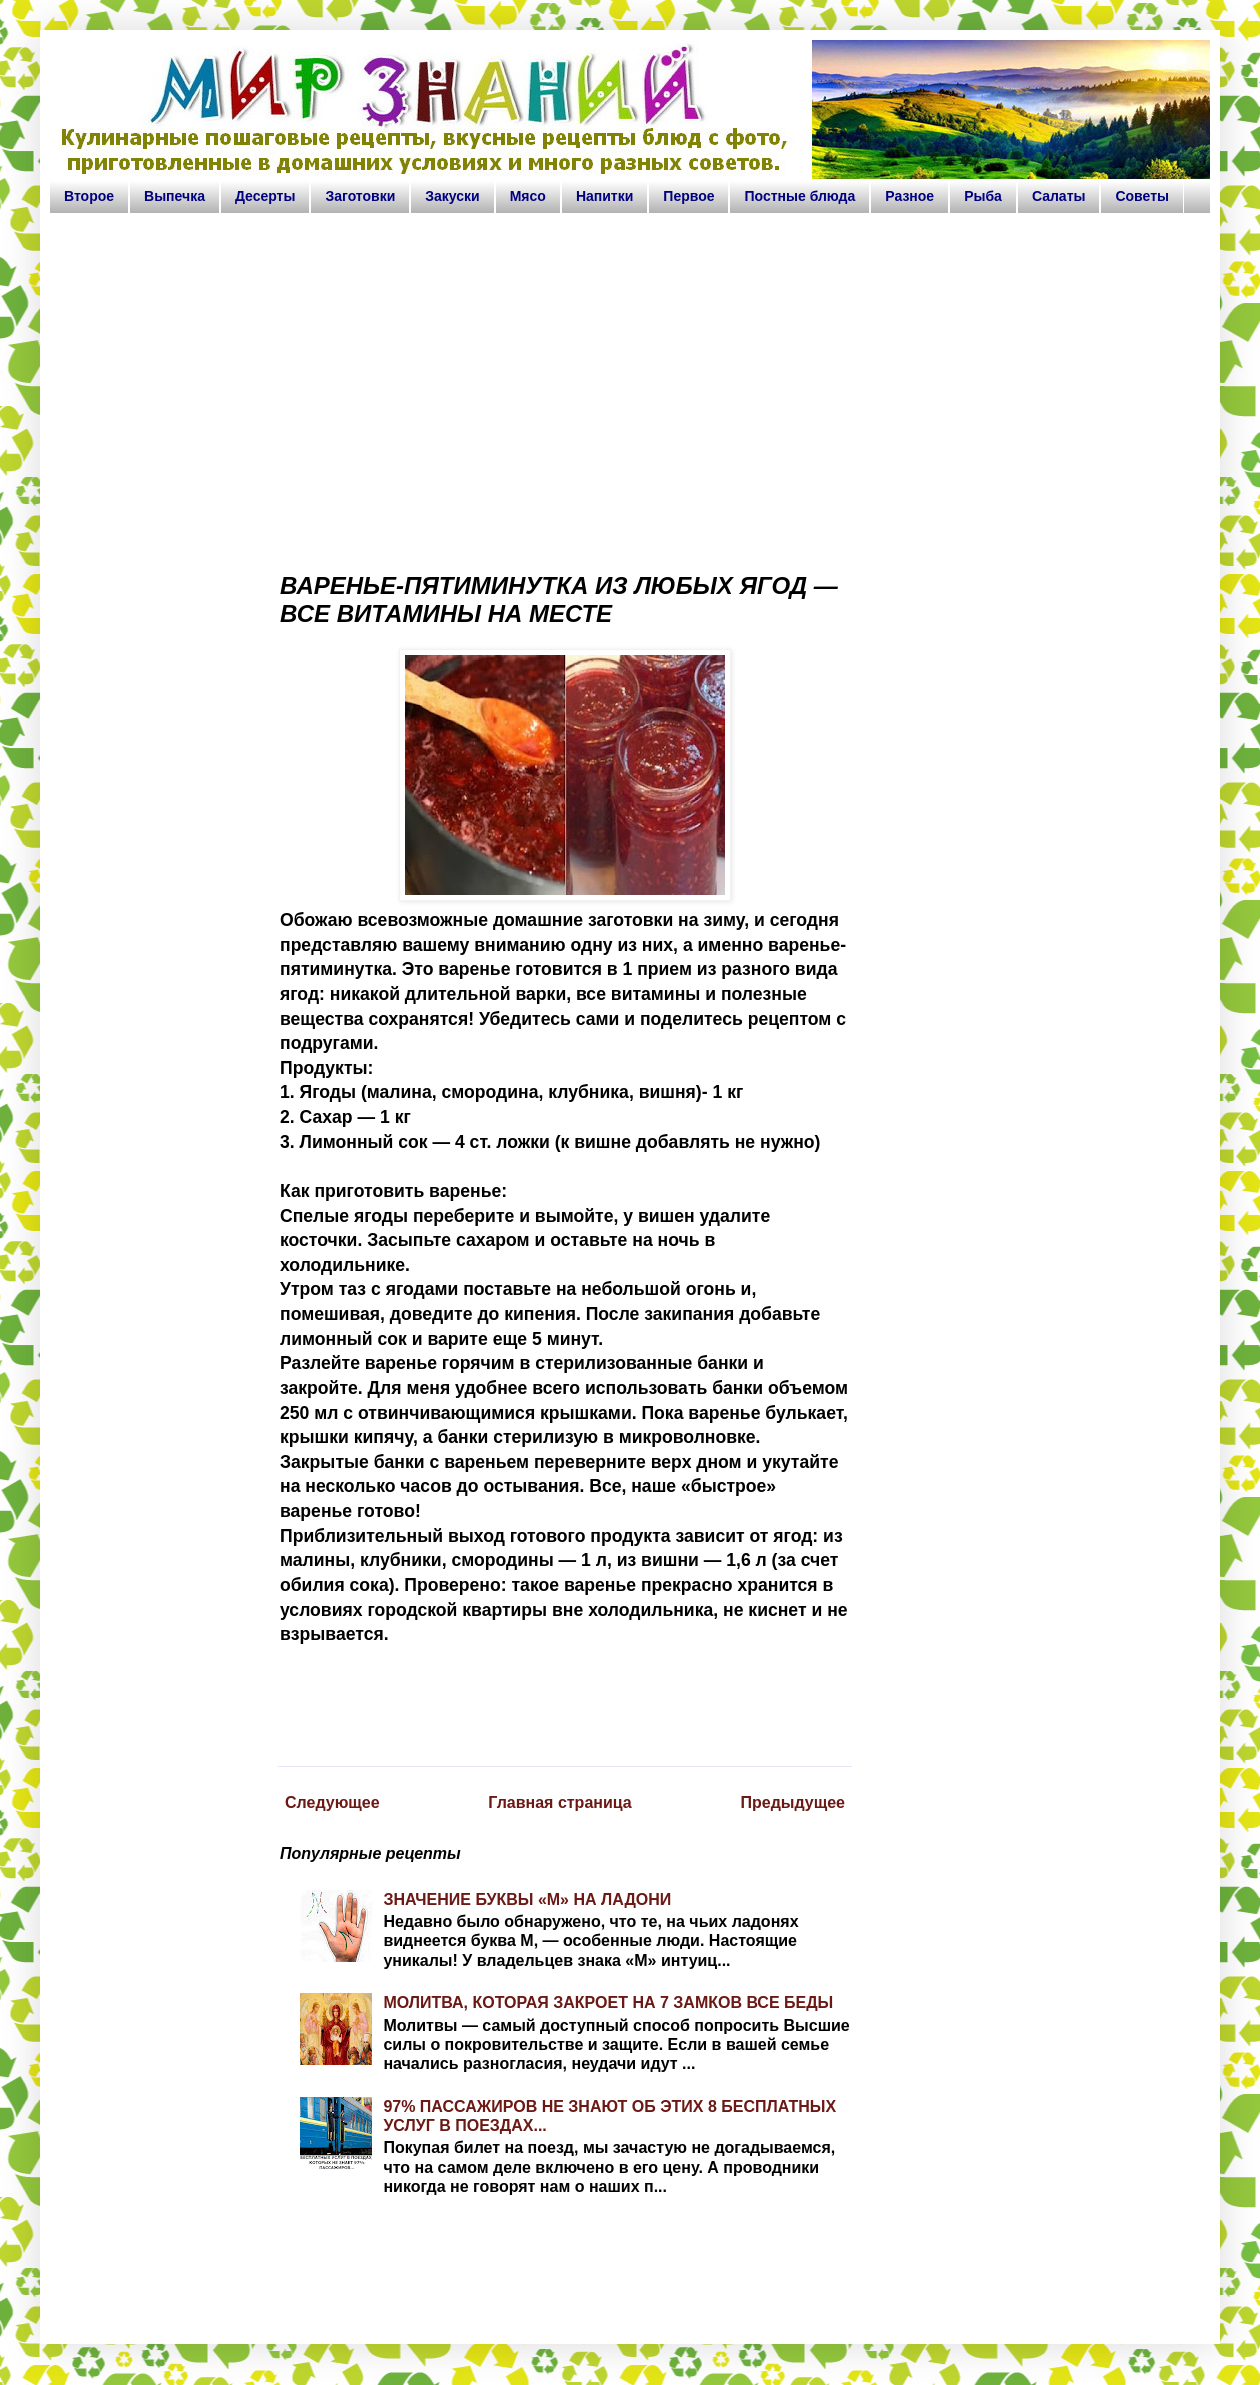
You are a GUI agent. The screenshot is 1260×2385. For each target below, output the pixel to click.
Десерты (265, 196)
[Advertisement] (630, 384)
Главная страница (559, 1802)
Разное (909, 196)
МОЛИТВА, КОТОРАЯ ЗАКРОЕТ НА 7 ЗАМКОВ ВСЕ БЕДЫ (608, 2002)
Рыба (983, 196)
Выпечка (174, 196)
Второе (89, 196)
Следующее (332, 1802)
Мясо (528, 196)
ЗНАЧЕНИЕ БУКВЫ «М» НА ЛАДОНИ (527, 1899)
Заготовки (360, 196)
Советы (1142, 196)
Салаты (1059, 196)
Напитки (604, 196)
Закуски (452, 196)
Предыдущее (792, 1802)
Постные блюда (799, 196)
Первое (688, 196)
